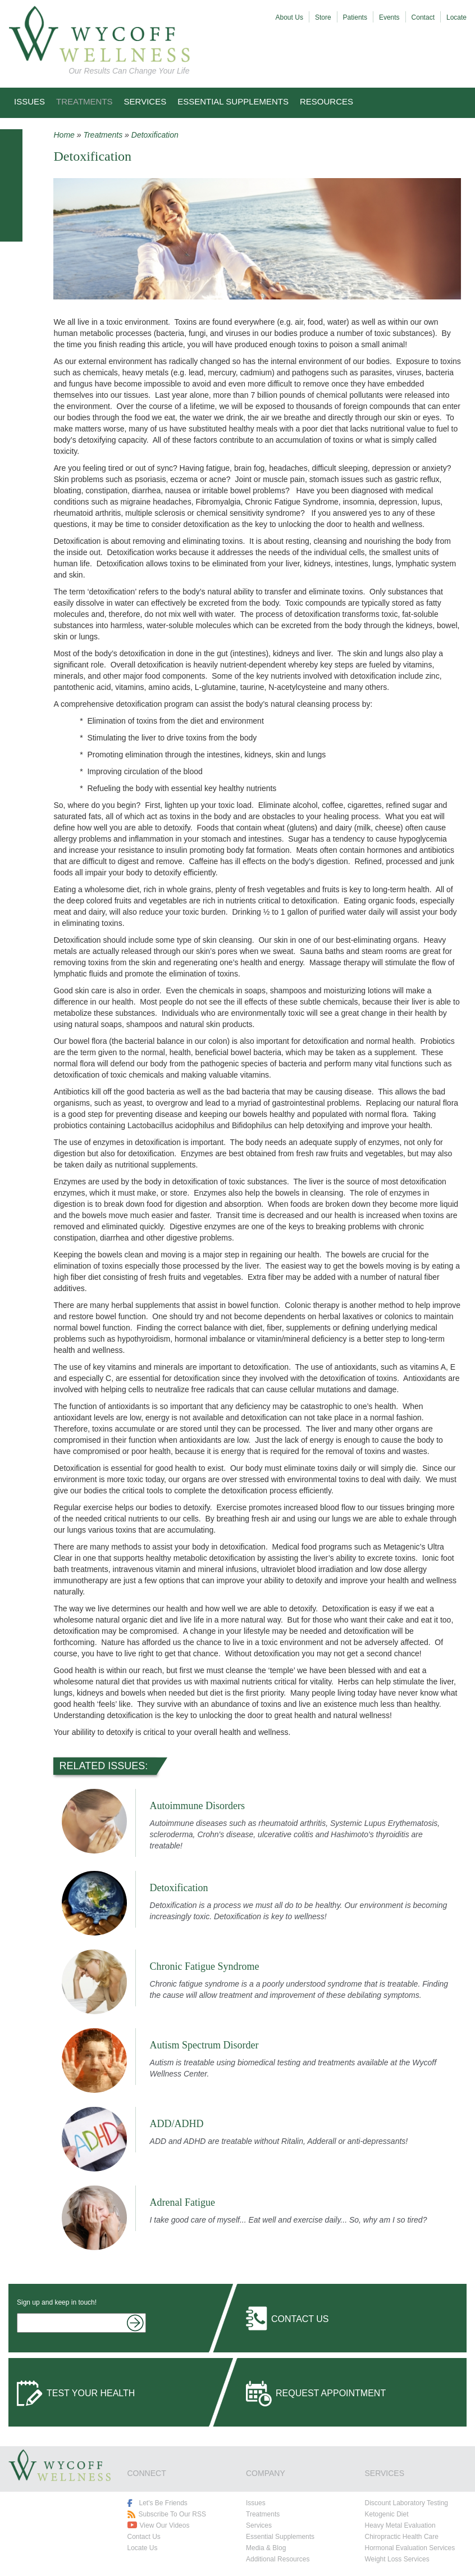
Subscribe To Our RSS (173, 2514)
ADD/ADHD (177, 2123)
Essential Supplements (233, 101)
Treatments (84, 101)
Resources (326, 101)
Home (63, 134)
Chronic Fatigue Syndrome (204, 1966)
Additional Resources (277, 2559)
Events (389, 17)
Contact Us (300, 2319)
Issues (29, 101)
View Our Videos (165, 2525)
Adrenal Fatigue (182, 2202)
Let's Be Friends (163, 2503)
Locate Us (142, 2548)
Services (145, 101)
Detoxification (155, 134)
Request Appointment (331, 2393)
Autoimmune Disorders (197, 1805)
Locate (456, 17)
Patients (355, 17)
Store (323, 17)
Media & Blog (266, 2548)
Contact (423, 17)
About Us (289, 17)
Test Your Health (91, 2393)
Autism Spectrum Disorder (204, 2045)
